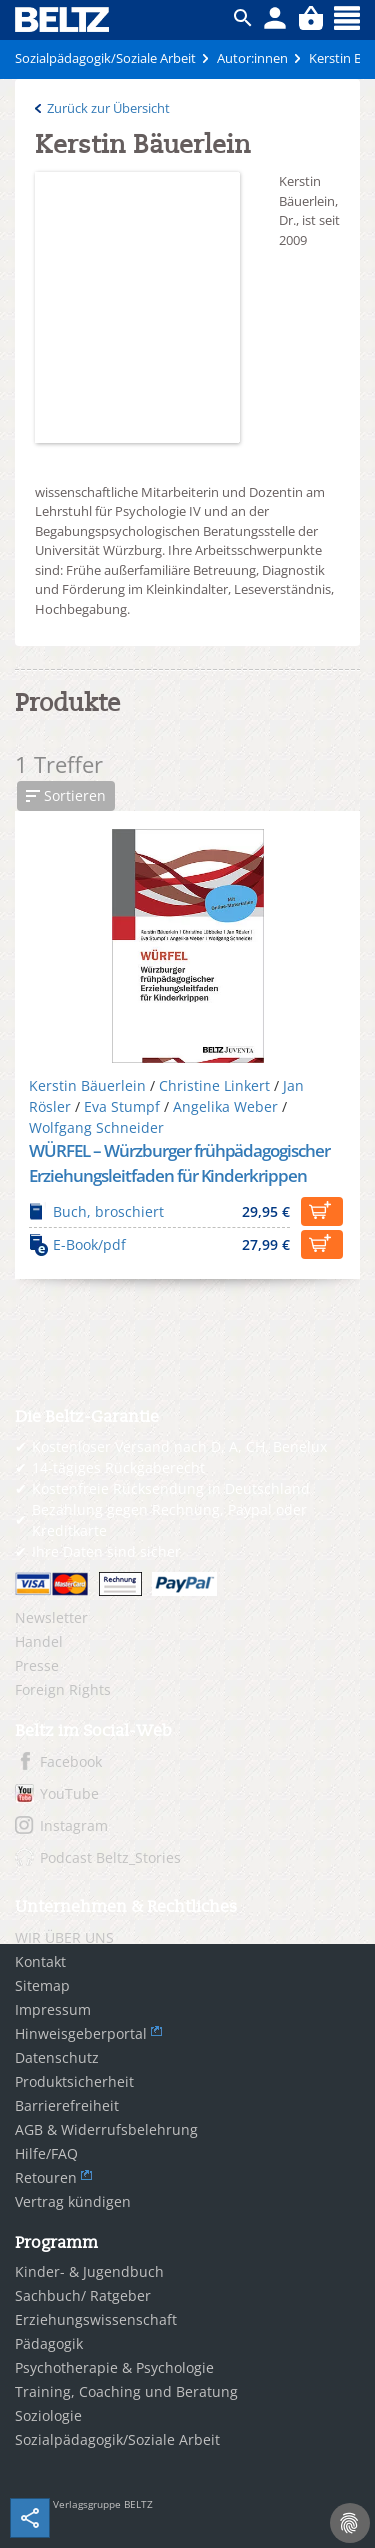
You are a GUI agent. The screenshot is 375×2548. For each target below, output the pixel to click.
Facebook (71, 1761)
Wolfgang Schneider (96, 1127)
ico (243, 18)
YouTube (69, 1793)
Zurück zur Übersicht (108, 108)
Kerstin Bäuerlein (87, 1085)
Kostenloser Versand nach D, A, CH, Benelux (179, 1446)
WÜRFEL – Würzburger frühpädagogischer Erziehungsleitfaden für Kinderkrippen (179, 1163)
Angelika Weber (225, 1106)
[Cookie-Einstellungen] (350, 2523)
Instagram (74, 1825)
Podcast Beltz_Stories (110, 1857)
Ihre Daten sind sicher (106, 1551)
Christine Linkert (214, 1085)
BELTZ (63, 19)
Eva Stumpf (122, 1106)
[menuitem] (187, 1618)
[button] (66, 796)
